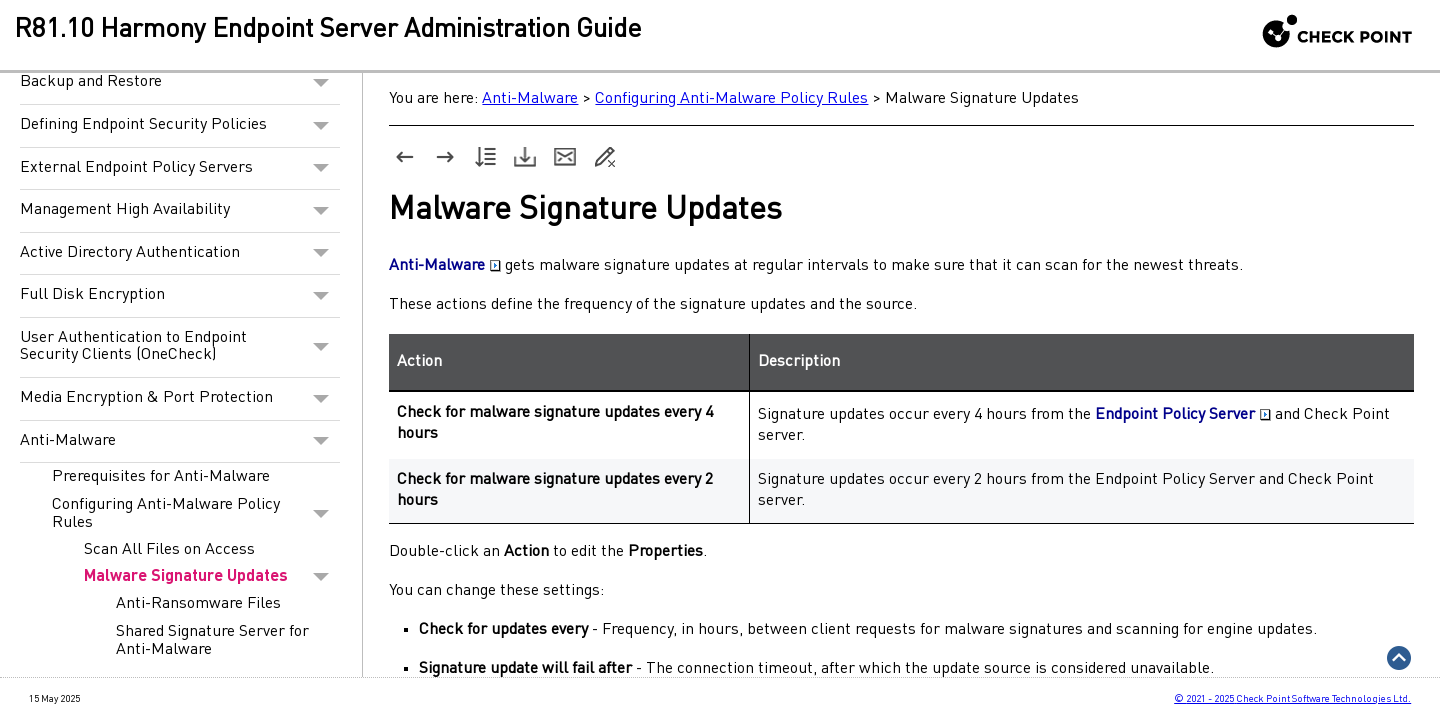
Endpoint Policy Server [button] (1183, 415)
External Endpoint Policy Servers (180, 169)
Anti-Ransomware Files (198, 604)
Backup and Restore (180, 83)
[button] (321, 83)
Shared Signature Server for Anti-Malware (212, 641)
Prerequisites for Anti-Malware (161, 477)
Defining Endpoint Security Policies (180, 126)
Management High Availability (180, 211)
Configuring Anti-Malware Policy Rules (196, 514)
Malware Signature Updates (212, 577)
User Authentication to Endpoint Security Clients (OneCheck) (180, 347)
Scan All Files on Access (169, 550)
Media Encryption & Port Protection (180, 399)
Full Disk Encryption (180, 296)
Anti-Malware (180, 442)
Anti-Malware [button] (445, 266)
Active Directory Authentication (180, 254)
